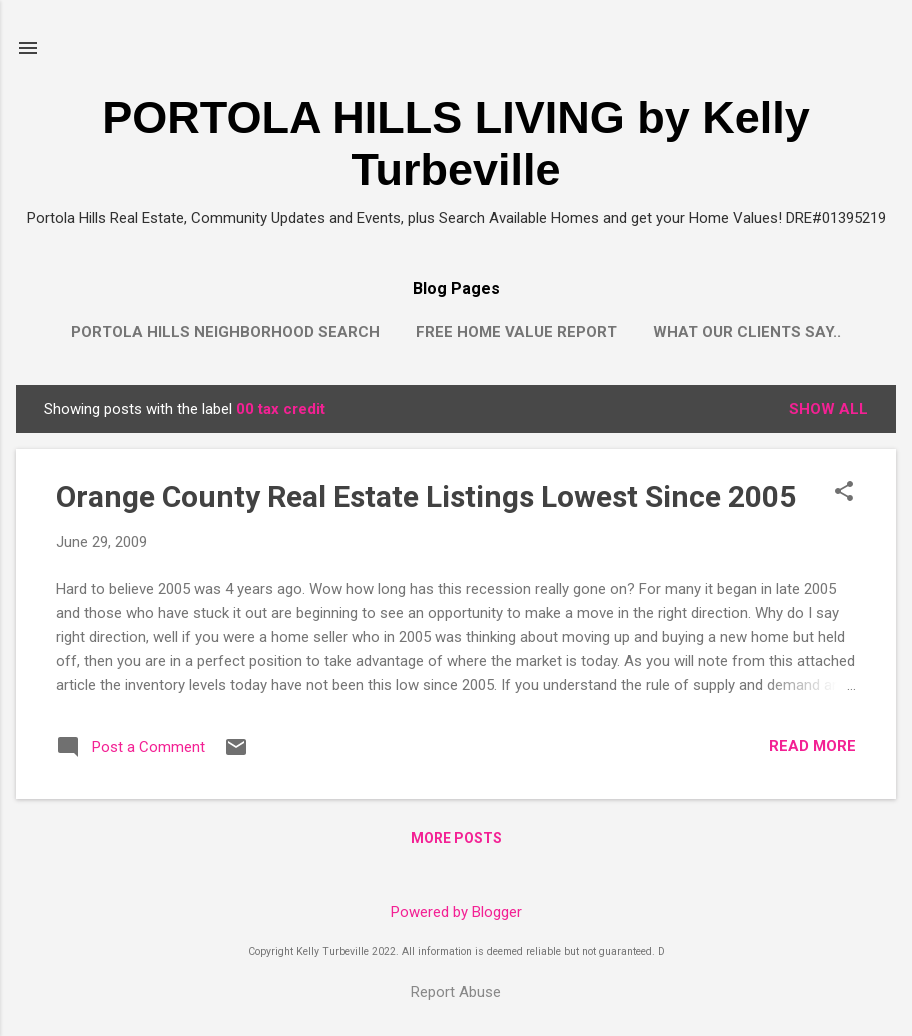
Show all (828, 409)
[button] (844, 493)
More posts (456, 838)
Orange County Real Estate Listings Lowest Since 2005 (426, 496)
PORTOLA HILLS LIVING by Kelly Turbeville (456, 143)
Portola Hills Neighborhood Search (225, 332)
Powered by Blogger (456, 912)
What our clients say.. (747, 332)
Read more (812, 746)
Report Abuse (456, 992)
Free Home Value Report (516, 332)
